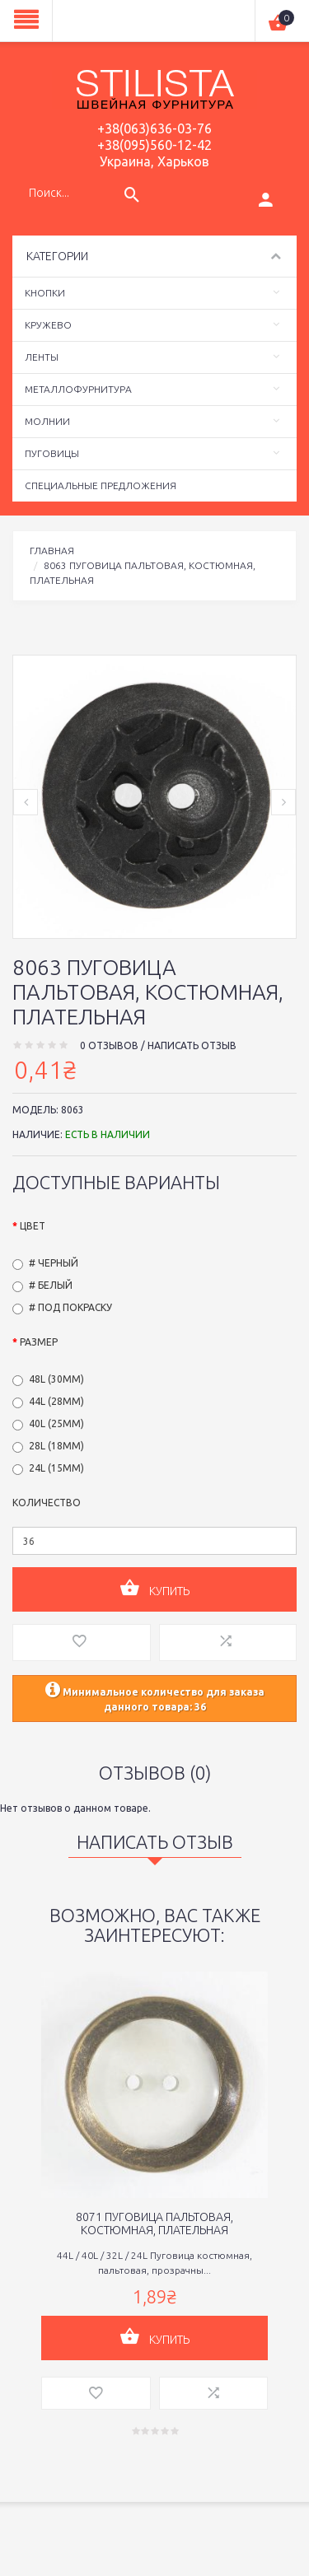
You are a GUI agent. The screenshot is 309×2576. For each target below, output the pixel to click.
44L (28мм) (56, 1401)
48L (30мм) (56, 1379)
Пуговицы (52, 453)
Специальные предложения (100, 485)
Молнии (47, 421)
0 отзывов (109, 1045)
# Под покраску (70, 1307)
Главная (52, 550)
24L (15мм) (56, 1468)
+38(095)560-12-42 (154, 145)
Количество (46, 1502)
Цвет (32, 1225)
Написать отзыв (191, 1045)
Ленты (42, 357)
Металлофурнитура (78, 389)
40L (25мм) (56, 1423)
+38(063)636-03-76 (154, 128)
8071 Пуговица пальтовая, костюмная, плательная (154, 2223)
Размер (39, 1342)
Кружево (48, 325)
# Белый (51, 1285)
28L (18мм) (56, 1445)
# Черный (53, 1263)
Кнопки (45, 292)
